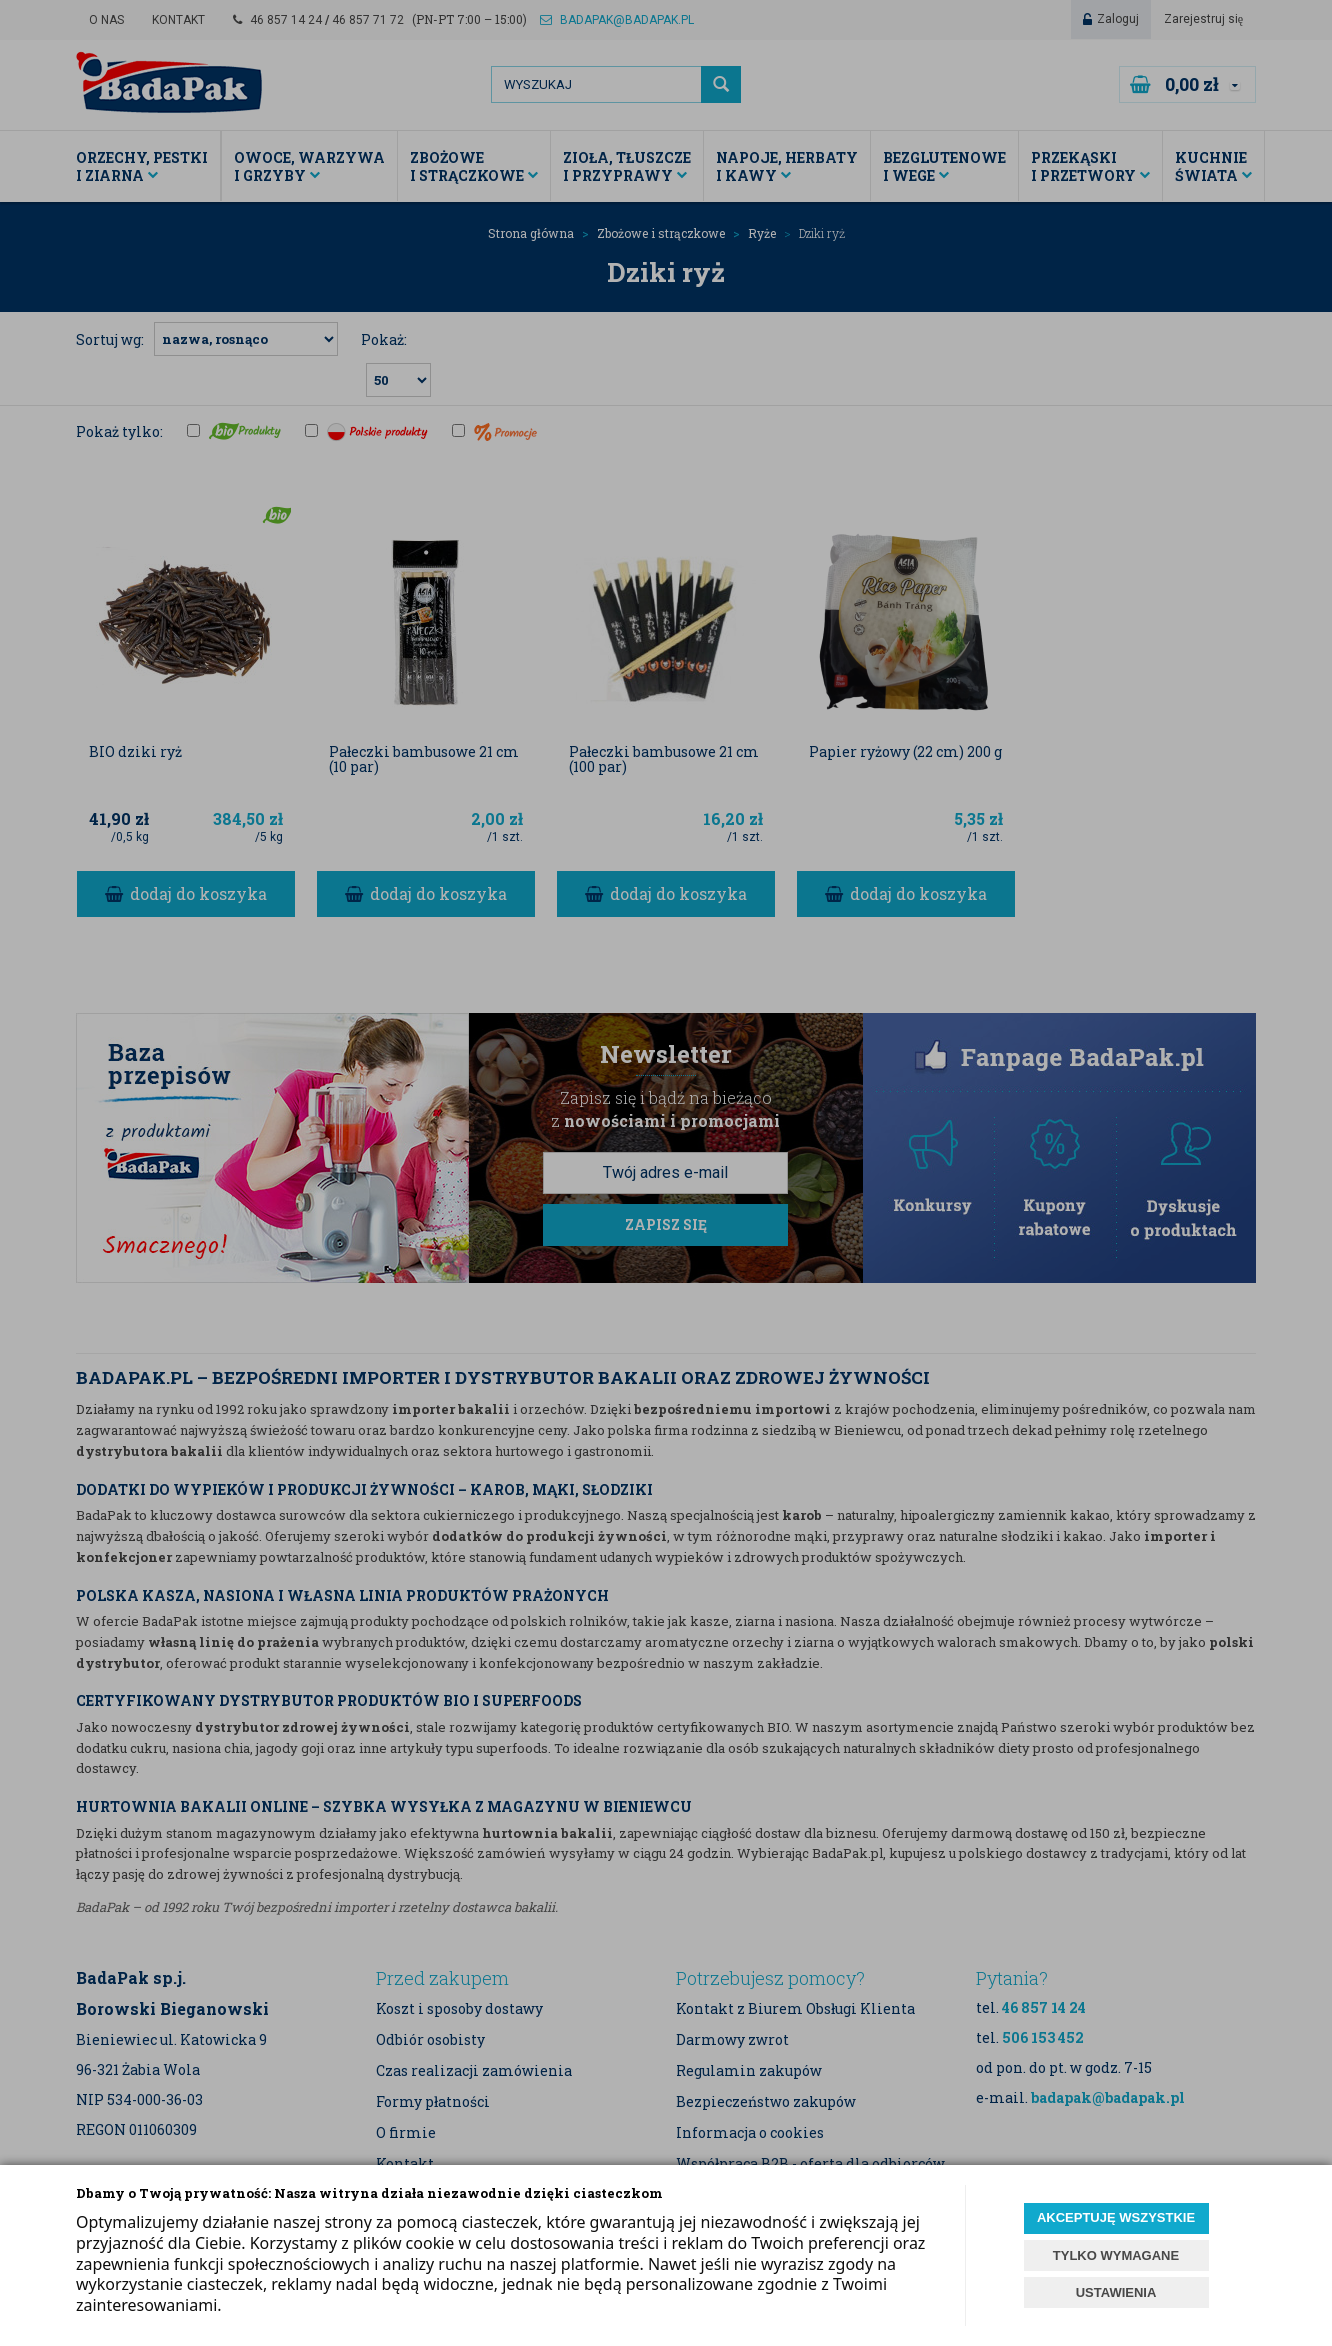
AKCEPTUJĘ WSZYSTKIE (1116, 2217)
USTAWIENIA (1116, 2292)
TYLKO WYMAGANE (1116, 2255)
